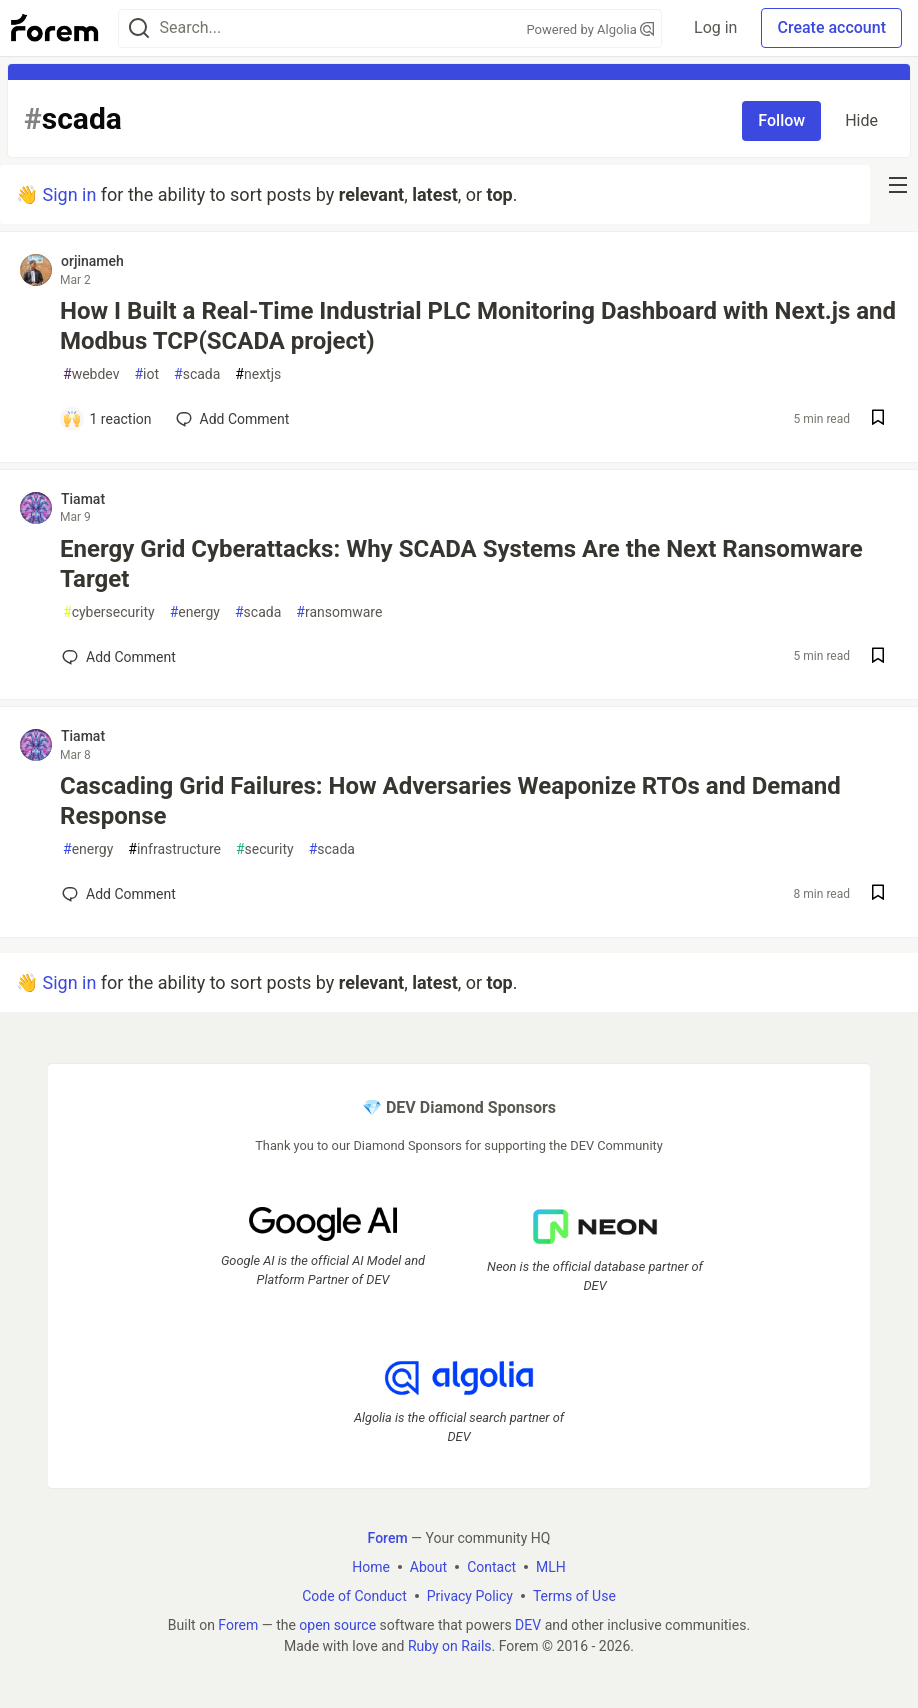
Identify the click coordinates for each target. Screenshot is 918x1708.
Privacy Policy (470, 1595)
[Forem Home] (55, 28)
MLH (551, 1566)
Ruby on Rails (450, 1645)
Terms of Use (574, 1595)
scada (197, 374)
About (428, 1566)
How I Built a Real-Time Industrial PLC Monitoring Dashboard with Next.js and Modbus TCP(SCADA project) (478, 326)
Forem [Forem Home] (388, 1537)
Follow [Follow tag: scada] (781, 120)
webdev (91, 374)
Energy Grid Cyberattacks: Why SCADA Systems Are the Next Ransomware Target (461, 564)
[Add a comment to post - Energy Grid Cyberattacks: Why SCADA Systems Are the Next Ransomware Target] (119, 657)
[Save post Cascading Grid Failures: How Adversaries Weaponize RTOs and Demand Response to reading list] (878, 894)
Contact (491, 1566)
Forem (238, 1624)
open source (337, 1624)
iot (146, 374)
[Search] (139, 28)
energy (195, 612)
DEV (528, 1624)
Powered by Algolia (591, 29)
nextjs (258, 374)
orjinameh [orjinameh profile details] (92, 261)
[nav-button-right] (898, 185)
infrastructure (174, 849)
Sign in (69, 194)
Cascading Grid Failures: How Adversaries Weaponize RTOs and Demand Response (450, 801)
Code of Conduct (354, 1595)
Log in (715, 27)
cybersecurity (109, 612)
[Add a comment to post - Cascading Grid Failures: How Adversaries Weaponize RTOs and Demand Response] (119, 894)
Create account (831, 27)
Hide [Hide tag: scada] (861, 120)
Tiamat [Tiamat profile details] (83, 499)
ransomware (339, 612)
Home (371, 1566)
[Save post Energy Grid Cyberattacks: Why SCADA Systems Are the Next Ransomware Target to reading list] (878, 657)
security (265, 849)
